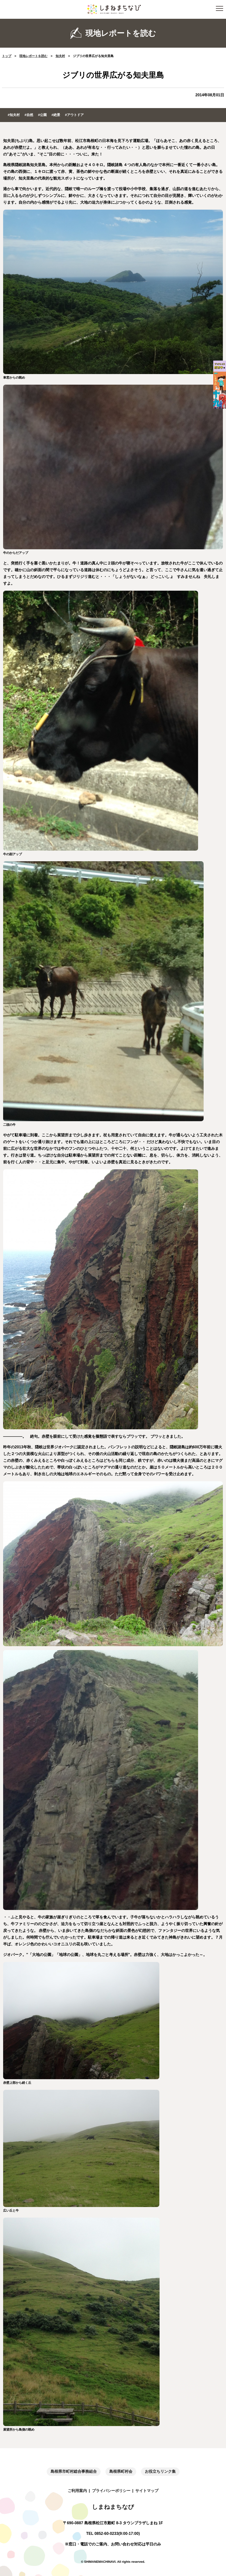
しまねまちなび (113, 2507)
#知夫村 (14, 115)
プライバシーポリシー (111, 2491)
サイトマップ (146, 2491)
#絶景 (56, 115)
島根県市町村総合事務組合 (74, 2471)
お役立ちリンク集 (160, 2471)
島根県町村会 (120, 2471)
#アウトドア (74, 115)
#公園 (42, 115)
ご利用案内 (77, 2491)
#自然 (29, 115)
